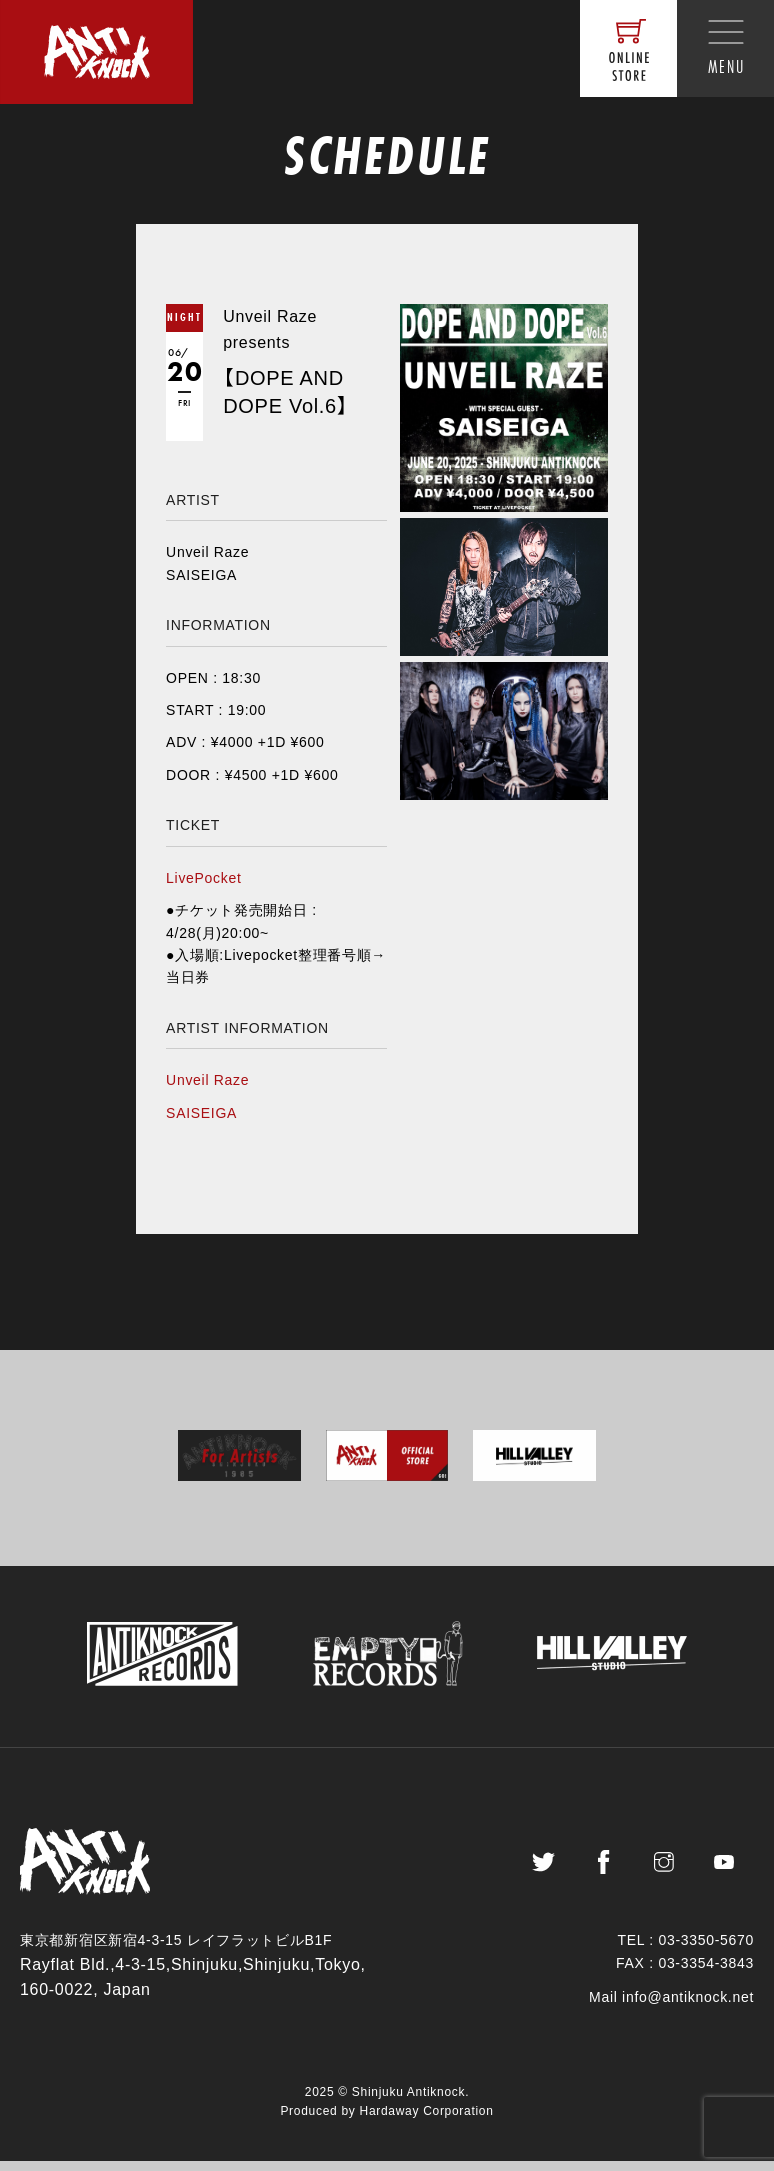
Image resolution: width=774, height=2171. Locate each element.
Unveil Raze (207, 1080)
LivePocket (203, 878)
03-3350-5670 (706, 1950)
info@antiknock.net (688, 2007)
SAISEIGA (201, 1113)
